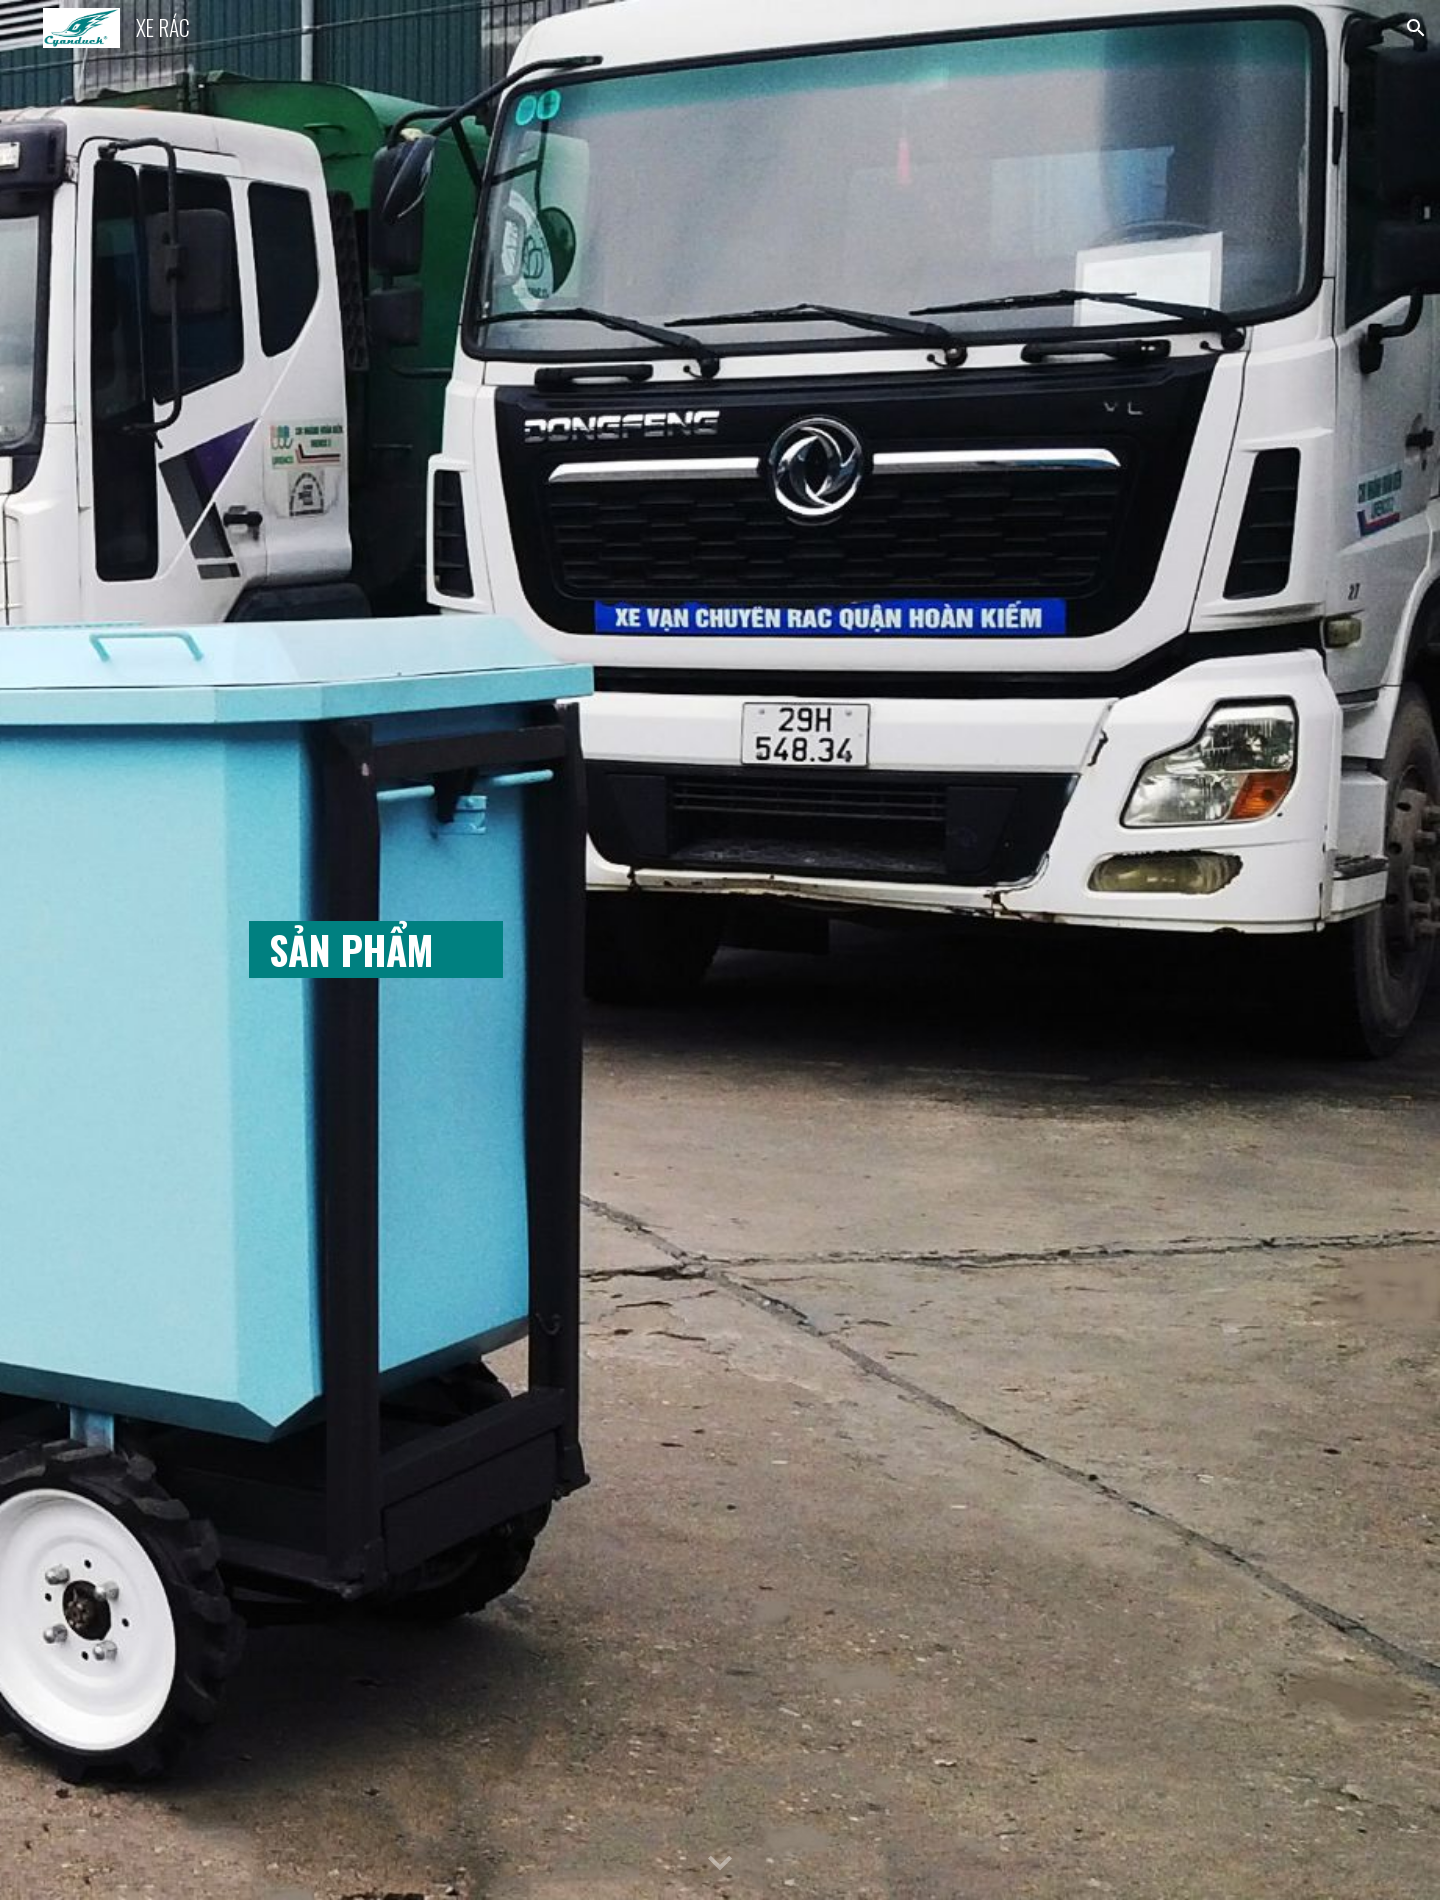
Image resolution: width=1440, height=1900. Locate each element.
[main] (621, 950)
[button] (1416, 28)
